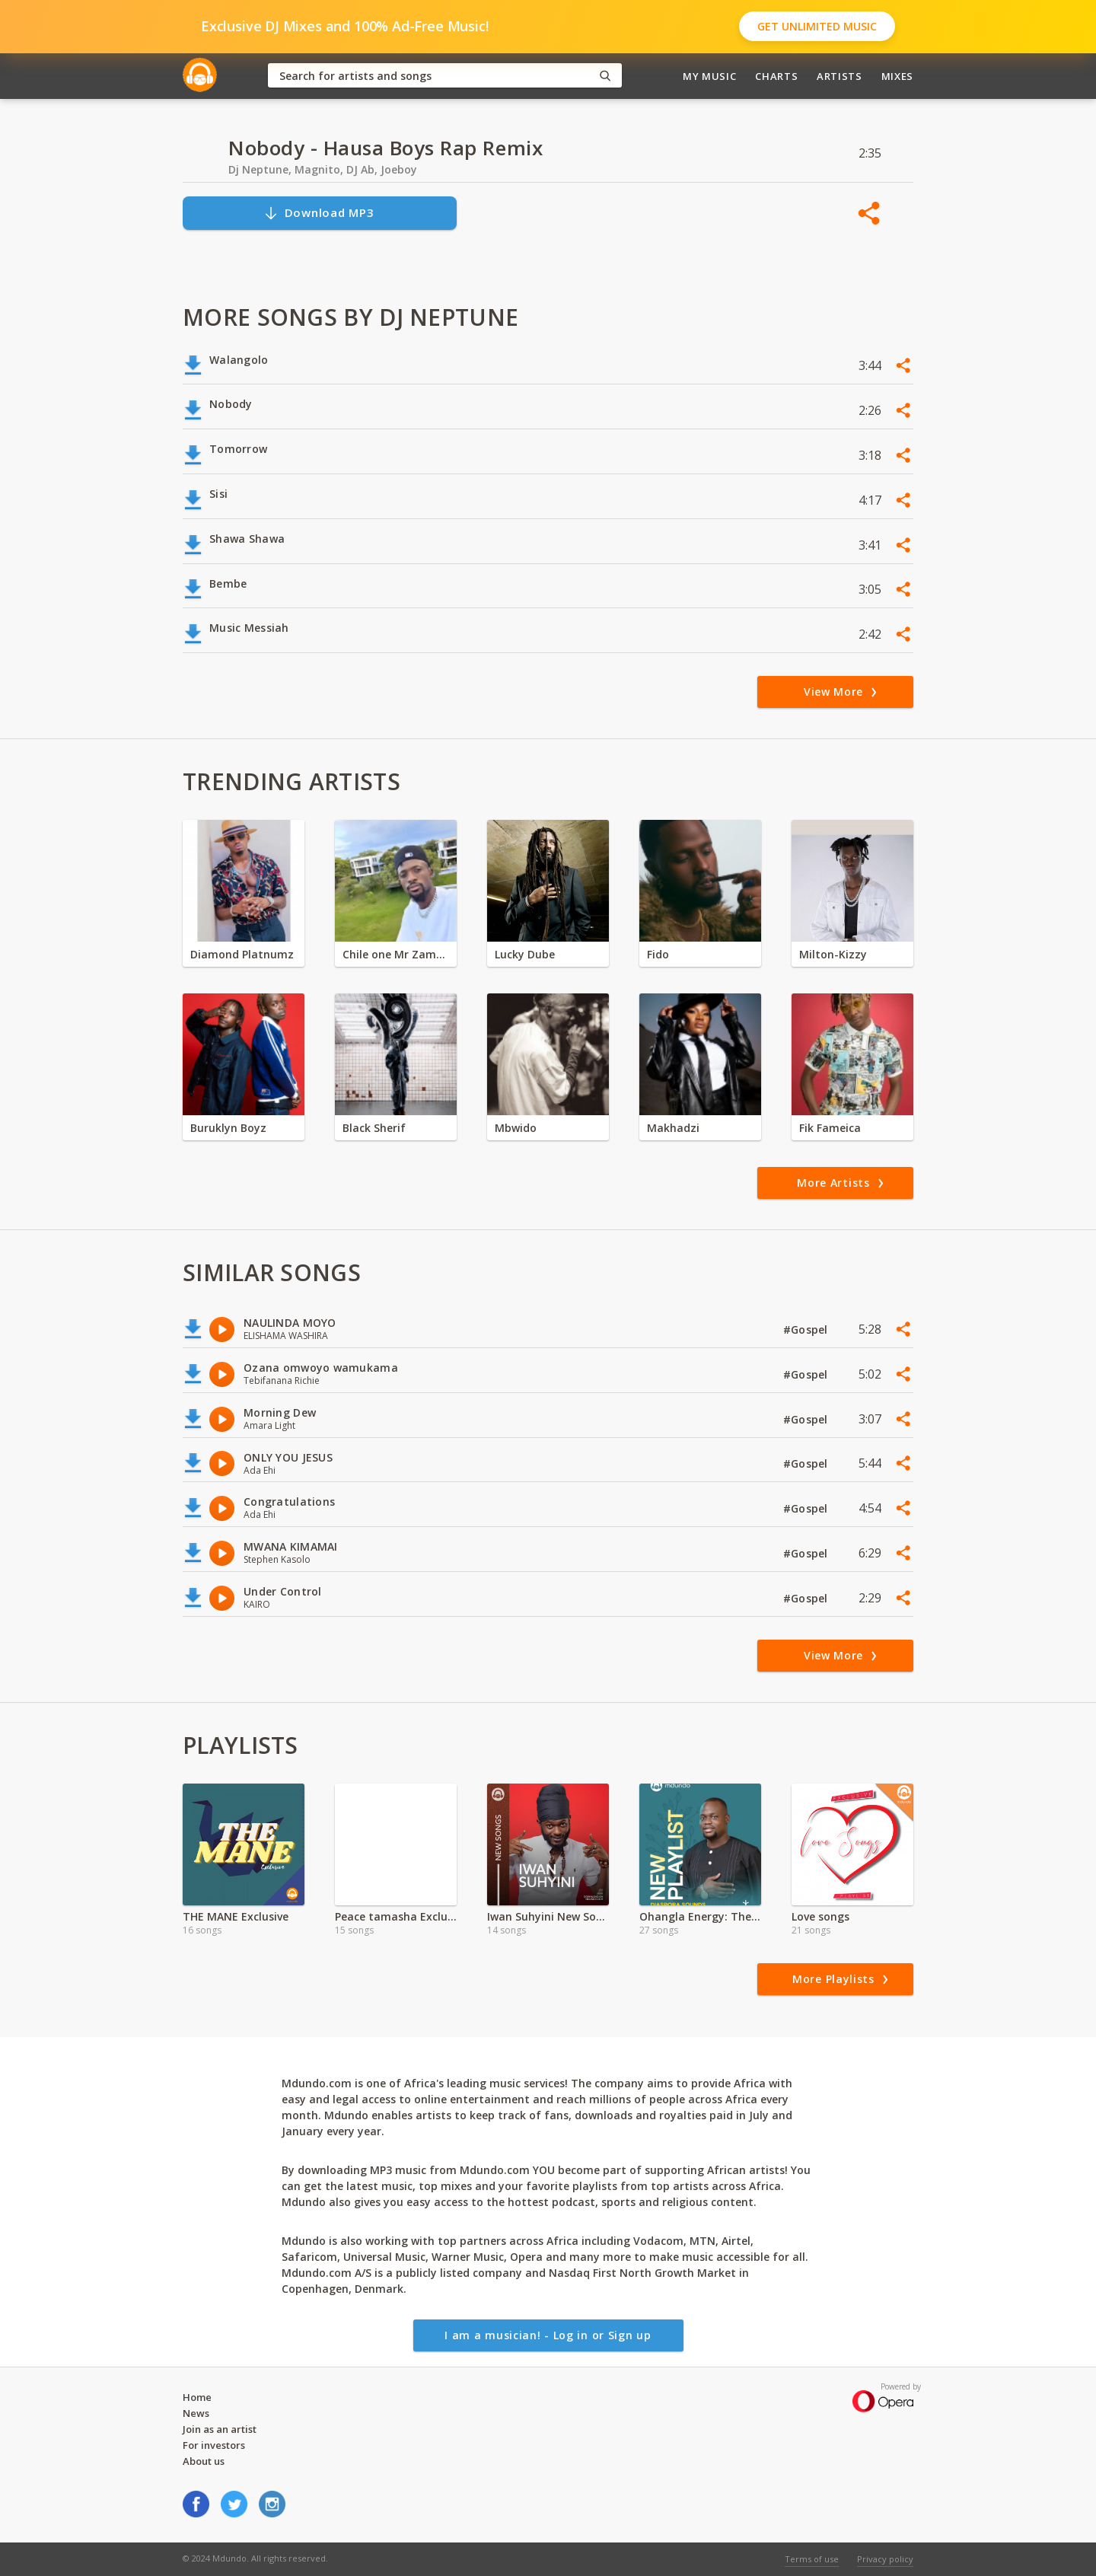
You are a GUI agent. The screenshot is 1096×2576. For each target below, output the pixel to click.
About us (204, 2461)
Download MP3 (318, 213)
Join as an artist (219, 2429)
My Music (709, 76)
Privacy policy (885, 2559)
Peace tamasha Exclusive (396, 1916)
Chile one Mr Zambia (395, 954)
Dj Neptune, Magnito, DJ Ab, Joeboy (322, 169)
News (196, 2413)
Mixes (897, 76)
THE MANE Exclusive (235, 1916)
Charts (776, 76)
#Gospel (807, 1329)
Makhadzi (673, 1128)
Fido (658, 954)
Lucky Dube (525, 954)
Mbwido (516, 1128)
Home (197, 2397)
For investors (214, 2445)
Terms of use (812, 2559)
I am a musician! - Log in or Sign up (547, 2335)
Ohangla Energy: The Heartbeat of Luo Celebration (700, 1916)
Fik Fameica (830, 1128)
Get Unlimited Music (817, 26)
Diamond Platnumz (242, 954)
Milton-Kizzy (833, 954)
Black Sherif (374, 1128)
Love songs (820, 1916)
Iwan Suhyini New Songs (548, 1916)
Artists (839, 76)
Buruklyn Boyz (228, 1128)
